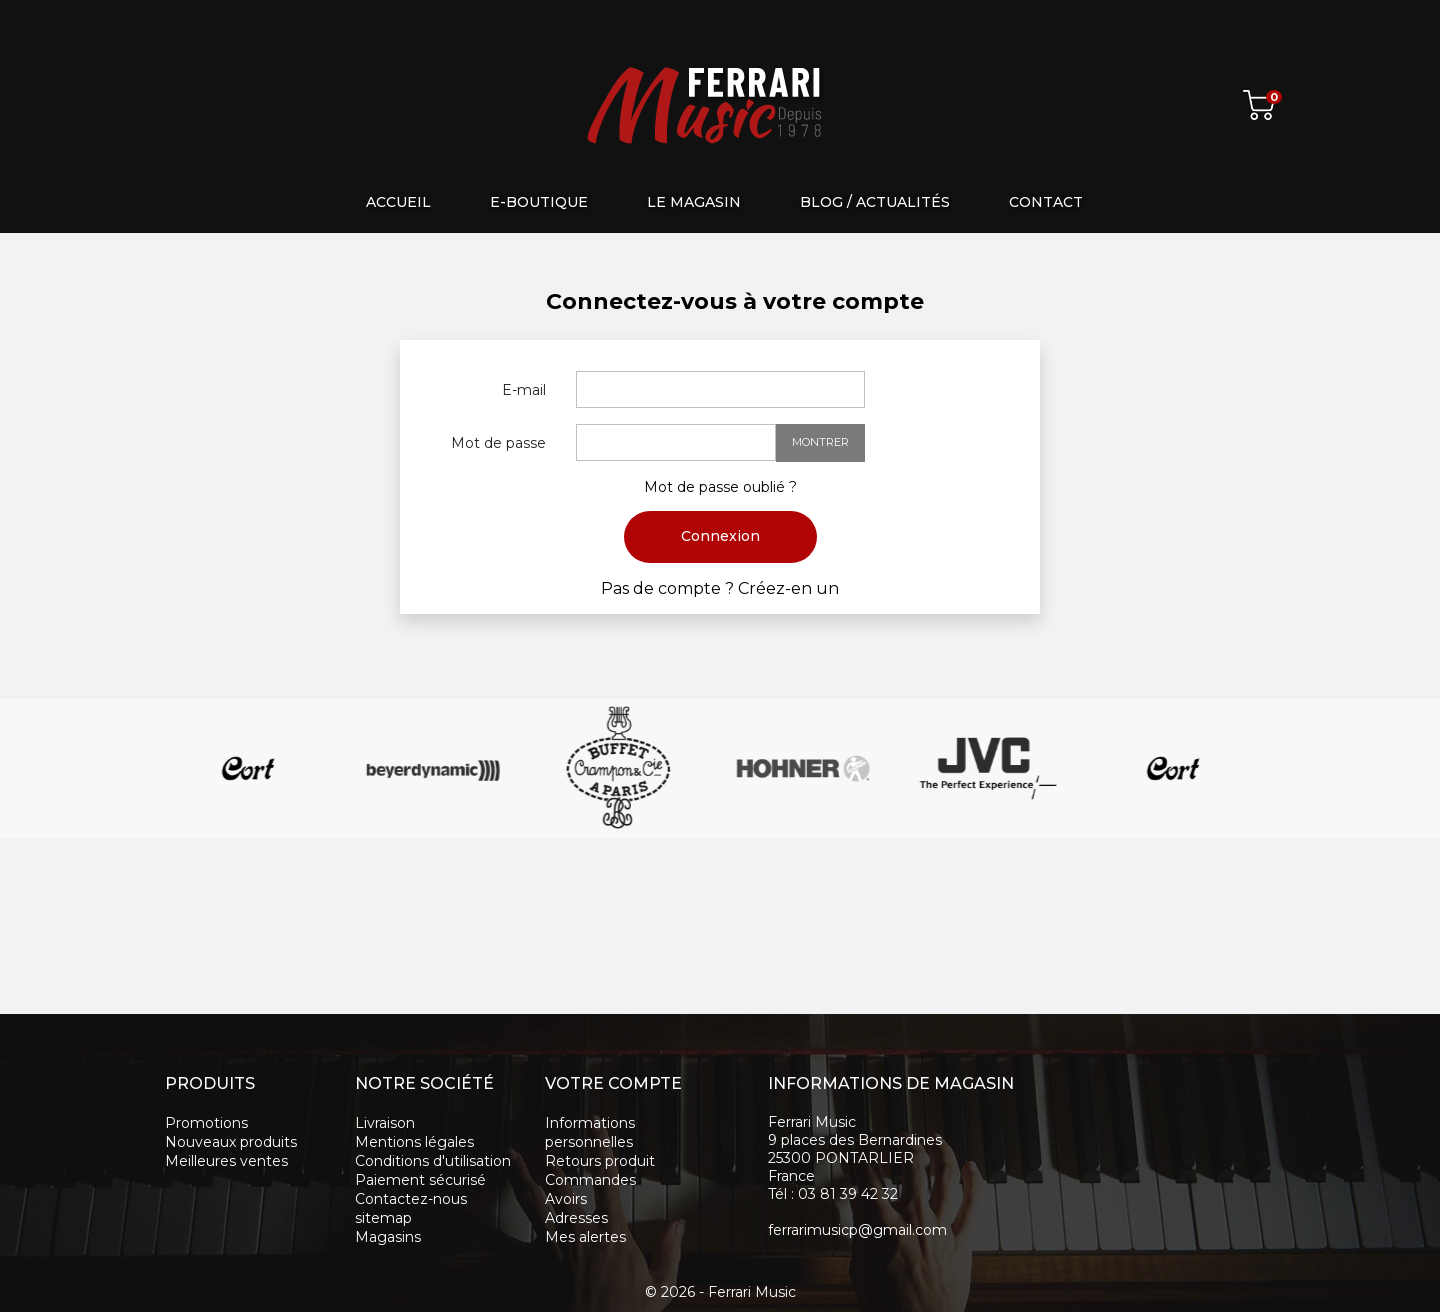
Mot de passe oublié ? (720, 487)
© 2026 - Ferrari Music (720, 1292)
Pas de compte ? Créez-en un (720, 588)
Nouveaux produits (231, 1142)
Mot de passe (498, 443)
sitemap (383, 1218)
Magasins (388, 1237)
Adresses (576, 1218)
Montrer (820, 442)
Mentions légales (414, 1142)
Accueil (398, 202)
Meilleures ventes (226, 1161)
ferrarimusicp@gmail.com (857, 1230)
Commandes (590, 1180)
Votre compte (613, 1083)
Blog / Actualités (875, 202)
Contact (1046, 202)
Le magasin (694, 202)
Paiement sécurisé (420, 1180)
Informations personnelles (590, 1132)
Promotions (206, 1123)
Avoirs (566, 1199)
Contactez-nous (411, 1199)
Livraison (385, 1123)
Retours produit (600, 1161)
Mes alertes (585, 1237)
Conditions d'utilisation (433, 1161)
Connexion (720, 536)
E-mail (524, 390)
